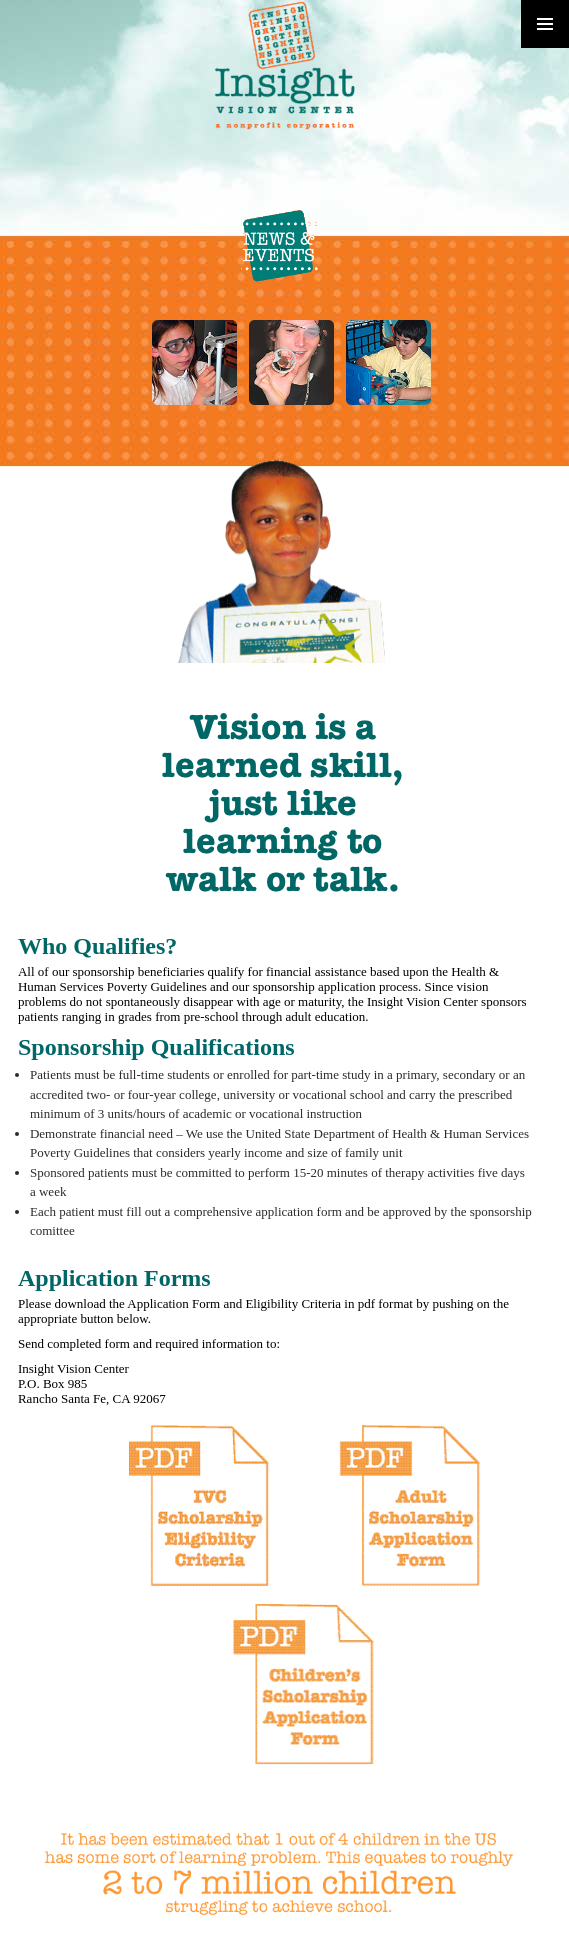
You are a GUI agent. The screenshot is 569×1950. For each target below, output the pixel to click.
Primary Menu (545, 24)
